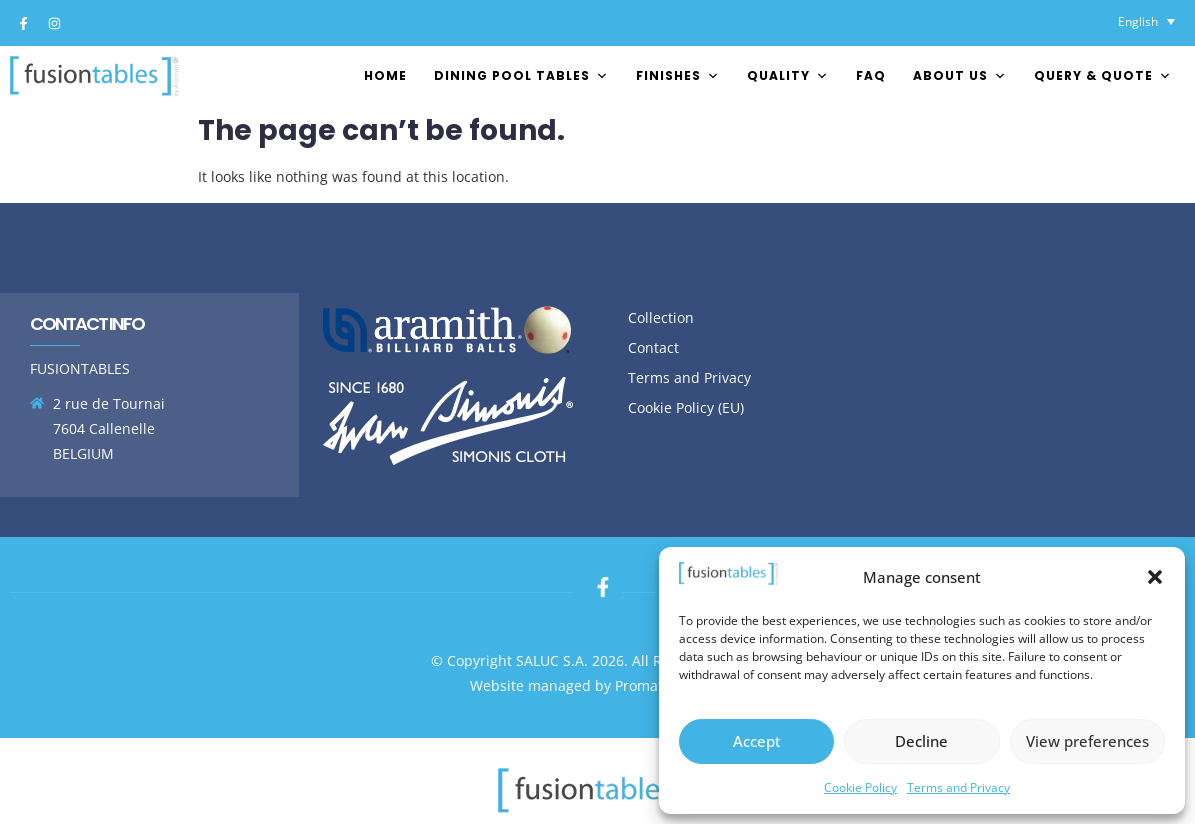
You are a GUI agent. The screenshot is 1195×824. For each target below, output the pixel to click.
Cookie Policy (860, 787)
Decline (921, 741)
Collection (661, 317)
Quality (788, 75)
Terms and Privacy (958, 787)
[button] (1155, 577)
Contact (653, 347)
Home (385, 75)
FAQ (871, 75)
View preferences (1087, 741)
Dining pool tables (521, 75)
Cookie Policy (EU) (686, 407)
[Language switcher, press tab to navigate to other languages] (1146, 21)
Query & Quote (1103, 75)
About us (960, 75)
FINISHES (678, 75)
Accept (757, 741)
